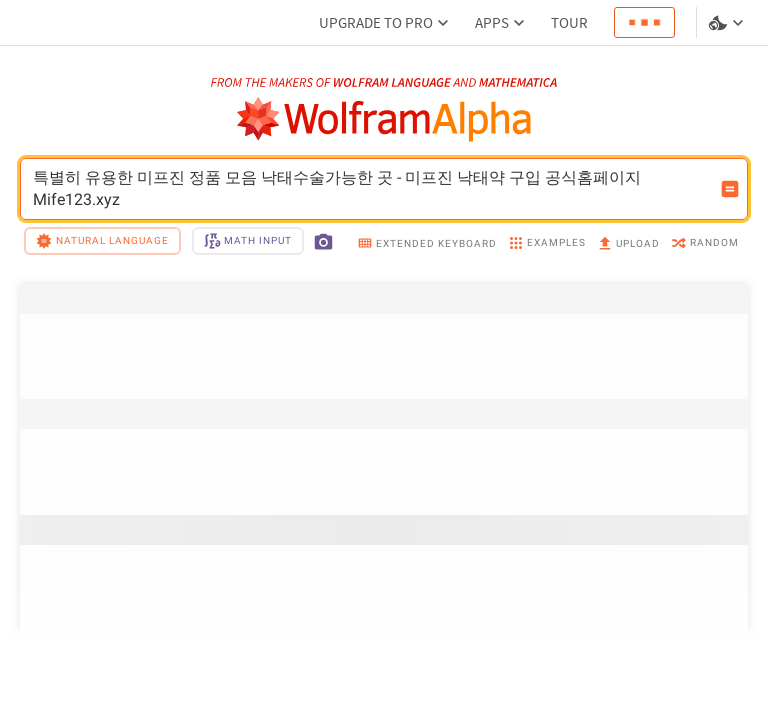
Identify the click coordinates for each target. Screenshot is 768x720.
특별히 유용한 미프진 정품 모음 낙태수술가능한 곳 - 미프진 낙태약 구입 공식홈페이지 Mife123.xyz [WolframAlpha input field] (371, 189)
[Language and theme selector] (728, 23)
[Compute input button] (730, 189)
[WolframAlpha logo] (384, 119)
